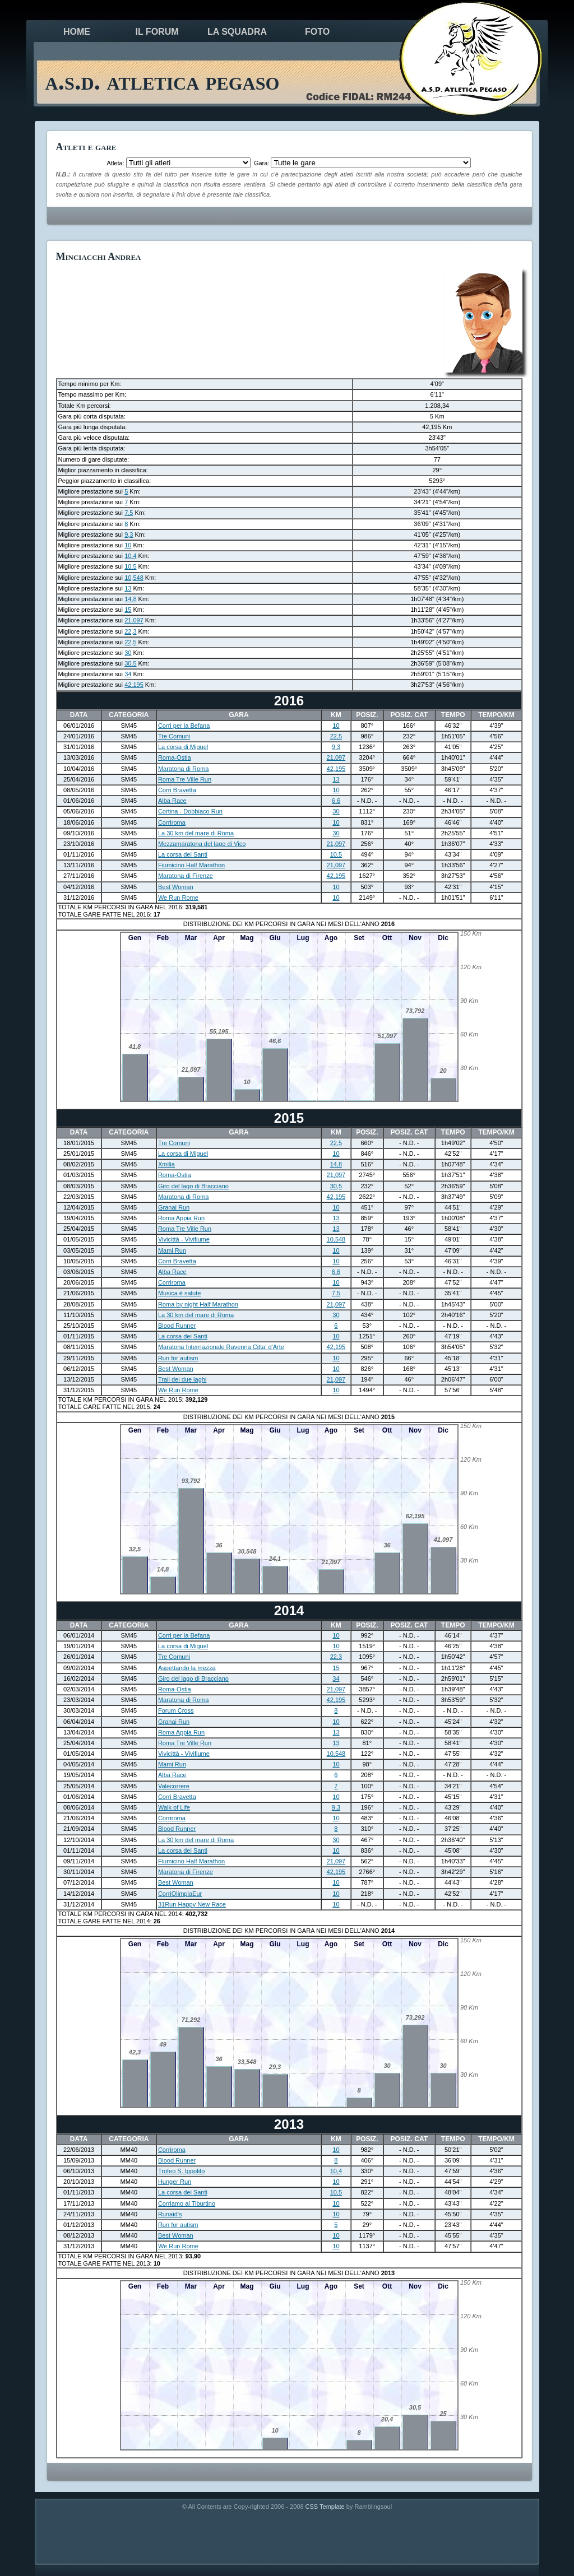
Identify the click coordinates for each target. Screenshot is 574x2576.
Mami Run (172, 1250)
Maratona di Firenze (185, 875)
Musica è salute (179, 1293)
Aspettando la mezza (187, 1667)
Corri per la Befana (184, 725)
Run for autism (178, 1358)
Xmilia (166, 1164)
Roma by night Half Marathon (198, 1304)
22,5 (130, 642)
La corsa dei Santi (182, 854)
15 (127, 609)
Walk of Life (174, 1807)
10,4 (130, 555)
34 (127, 674)
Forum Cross (176, 1710)
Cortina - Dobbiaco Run (190, 811)
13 (127, 588)
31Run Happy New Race (192, 1904)
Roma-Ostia (174, 757)
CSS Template (325, 2506)
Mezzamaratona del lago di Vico (202, 843)
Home (76, 31)
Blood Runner (177, 1325)
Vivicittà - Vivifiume (184, 1239)
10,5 (130, 566)
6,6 (336, 800)
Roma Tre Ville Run (184, 779)
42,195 (134, 684)
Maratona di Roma (183, 768)
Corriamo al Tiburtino (186, 2203)
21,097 (134, 620)
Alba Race (172, 800)
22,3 (130, 631)
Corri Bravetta (177, 790)
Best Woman (175, 887)
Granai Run (173, 1207)
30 (127, 652)
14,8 (130, 599)
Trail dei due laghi (182, 1379)
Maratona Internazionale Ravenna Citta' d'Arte (221, 1346)
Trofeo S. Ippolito (181, 2171)
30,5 (130, 663)
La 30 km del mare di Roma (196, 833)
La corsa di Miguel (183, 746)
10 (127, 545)
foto (317, 31)
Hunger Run (174, 2181)
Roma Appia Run (181, 1218)
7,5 (128, 512)
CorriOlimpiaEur (180, 1893)
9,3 (128, 534)
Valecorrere (173, 1786)
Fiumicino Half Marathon (191, 865)
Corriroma (172, 822)
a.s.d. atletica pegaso (162, 81)
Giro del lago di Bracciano (193, 1186)
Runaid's (170, 2214)
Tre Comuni (174, 736)
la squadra (237, 31)
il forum (156, 31)
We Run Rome (178, 897)
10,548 (134, 577)
